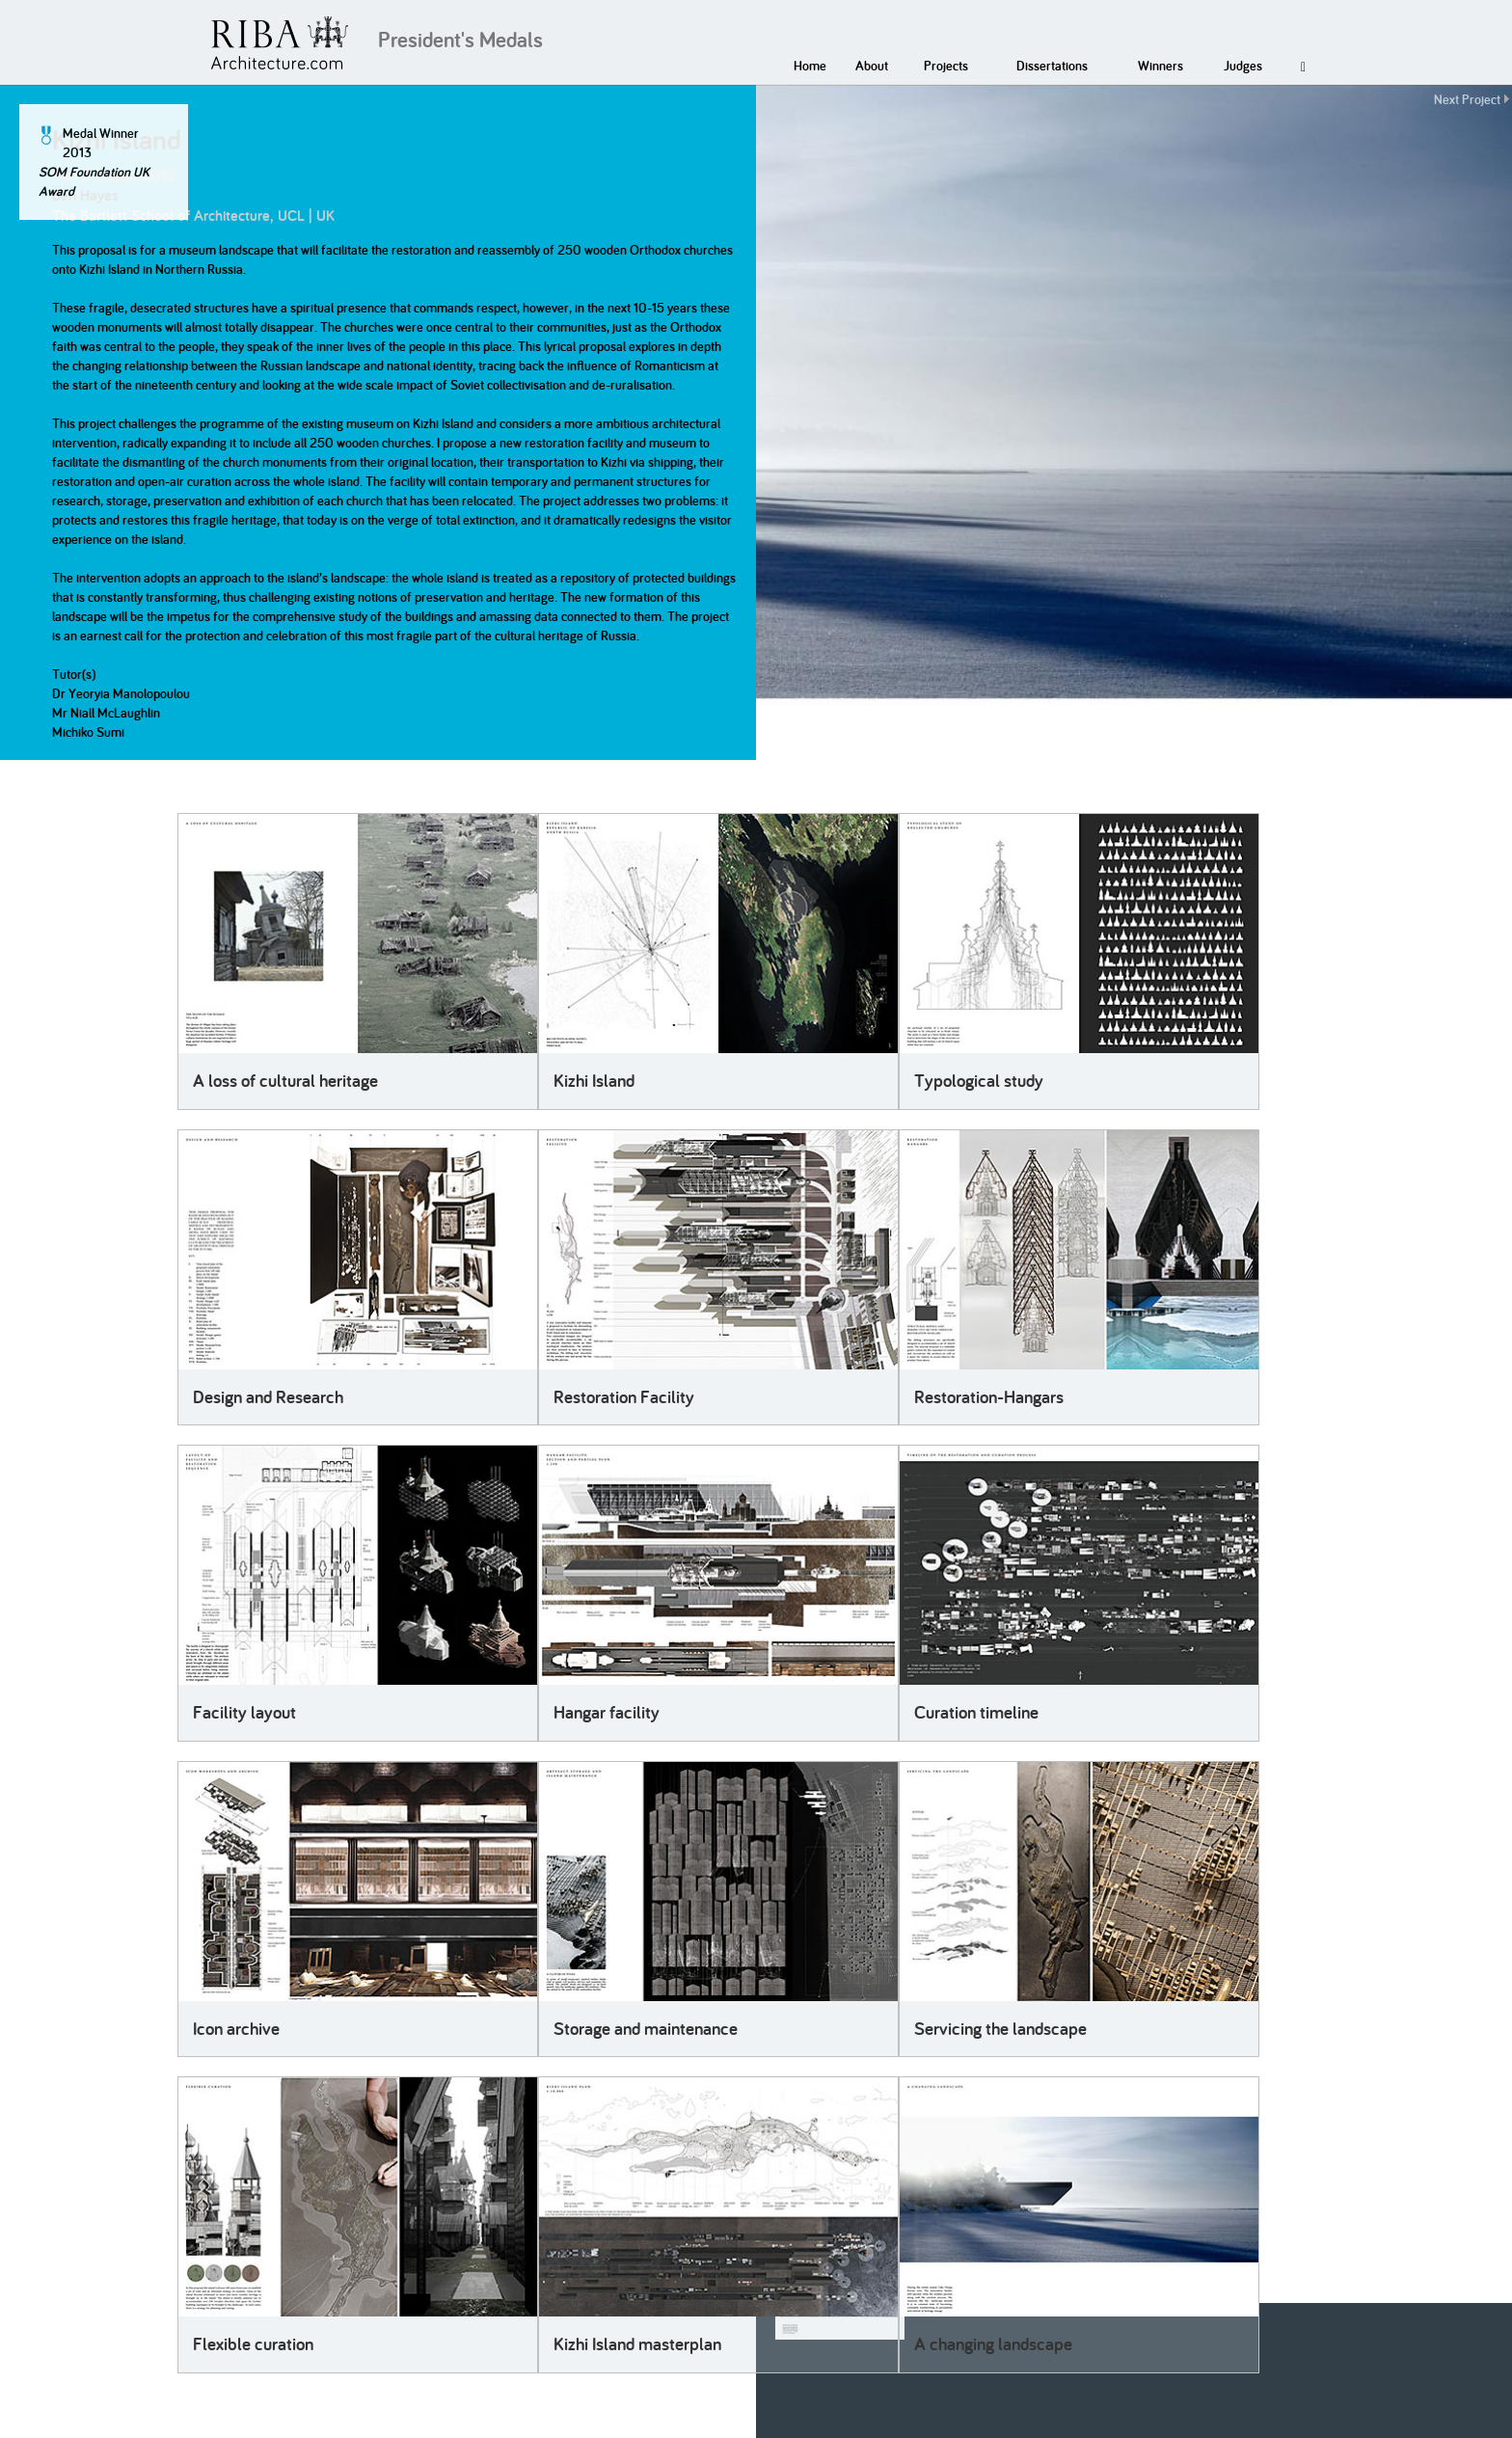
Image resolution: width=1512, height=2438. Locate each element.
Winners (1160, 65)
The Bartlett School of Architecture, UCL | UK (193, 215)
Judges (1243, 65)
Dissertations (1052, 65)
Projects (946, 65)
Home (810, 65)
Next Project (1467, 99)
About (871, 65)
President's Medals (460, 39)
